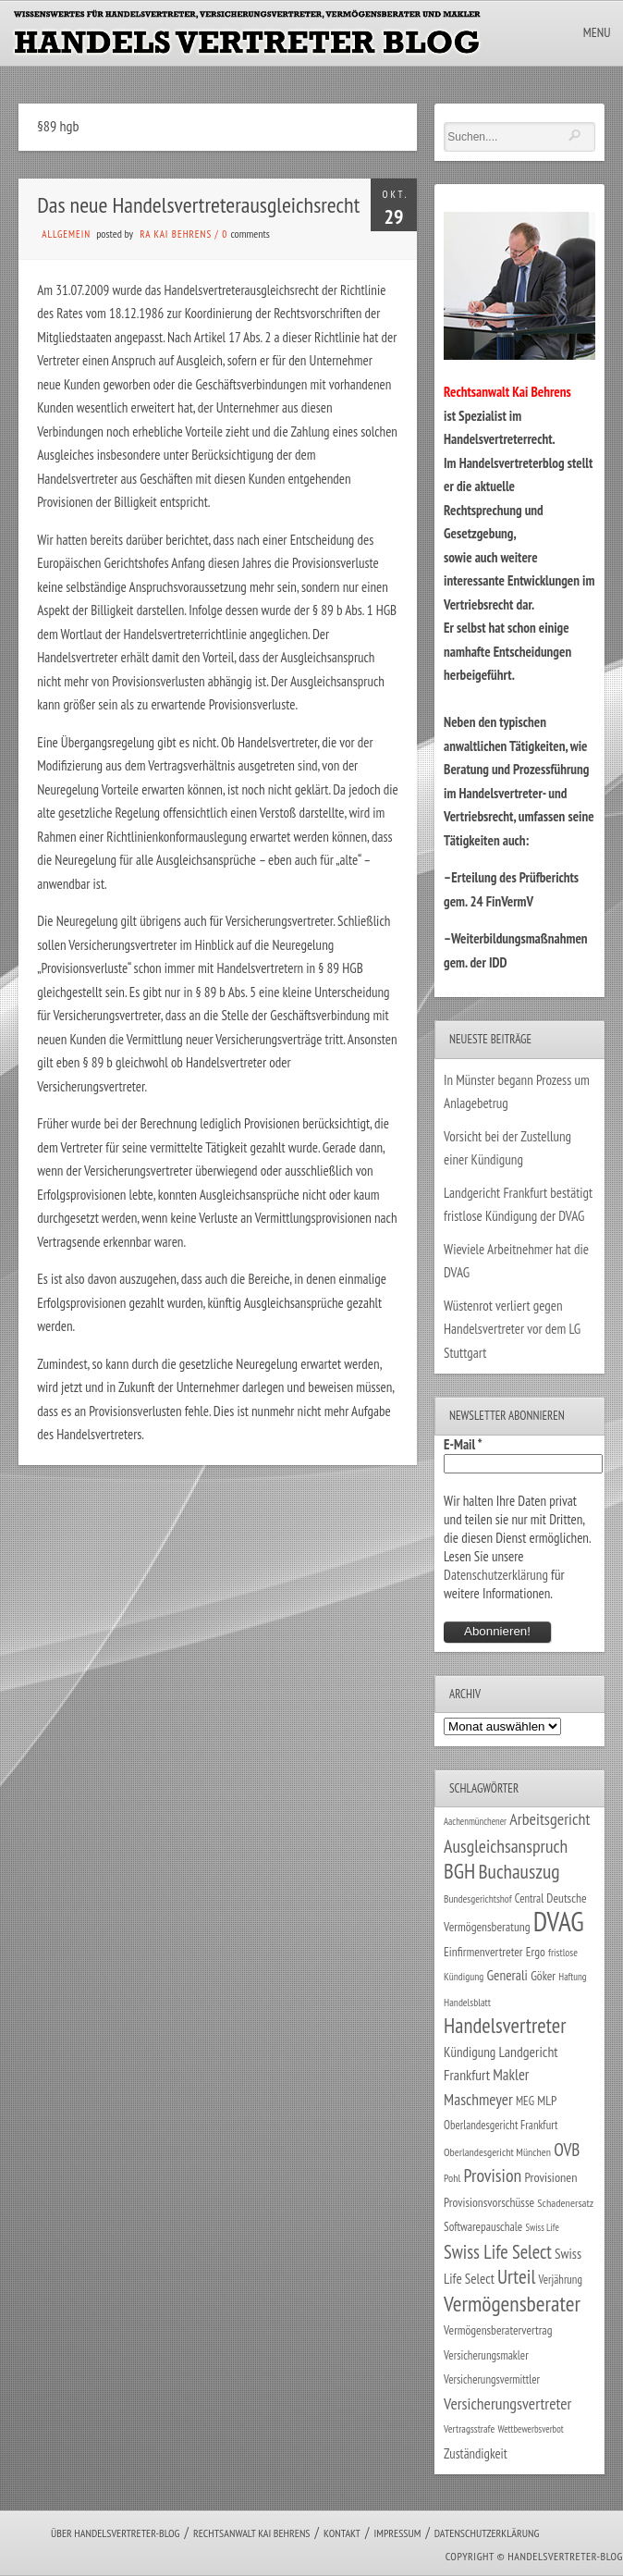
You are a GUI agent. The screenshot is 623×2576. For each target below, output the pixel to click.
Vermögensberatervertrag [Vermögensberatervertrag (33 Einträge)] (498, 2330)
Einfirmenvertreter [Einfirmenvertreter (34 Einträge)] (483, 1951)
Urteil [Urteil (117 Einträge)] (516, 2276)
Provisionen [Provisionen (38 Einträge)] (550, 2177)
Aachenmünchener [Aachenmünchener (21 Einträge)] (475, 1821)
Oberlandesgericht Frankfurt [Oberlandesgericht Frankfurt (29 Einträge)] (500, 2125)
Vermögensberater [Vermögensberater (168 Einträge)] (512, 2303)
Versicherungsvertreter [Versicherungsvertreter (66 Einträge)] (507, 2403)
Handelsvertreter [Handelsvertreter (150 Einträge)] (505, 2025)
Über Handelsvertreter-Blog (115, 2533)
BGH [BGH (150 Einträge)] (459, 1870)
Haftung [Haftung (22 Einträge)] (572, 1976)
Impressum (397, 2533)
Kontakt (342, 2533)
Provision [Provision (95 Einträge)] (493, 2175)
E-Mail (463, 1444)
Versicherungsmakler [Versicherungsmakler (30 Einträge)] (486, 2355)
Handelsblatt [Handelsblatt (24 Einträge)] (467, 2002)
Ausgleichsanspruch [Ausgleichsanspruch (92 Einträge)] (506, 1845)
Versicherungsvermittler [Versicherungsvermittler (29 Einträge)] (492, 2379)
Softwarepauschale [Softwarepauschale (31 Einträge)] (483, 2227)
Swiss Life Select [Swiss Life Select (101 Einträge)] (498, 2251)
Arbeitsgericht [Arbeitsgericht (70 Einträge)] (549, 1819)
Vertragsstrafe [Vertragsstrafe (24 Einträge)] (469, 2428)
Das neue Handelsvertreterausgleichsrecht (198, 205)
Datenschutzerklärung (496, 1575)
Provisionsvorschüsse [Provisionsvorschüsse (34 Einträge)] (489, 2202)
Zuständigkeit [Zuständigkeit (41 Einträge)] (475, 2453)
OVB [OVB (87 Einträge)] (567, 2149)
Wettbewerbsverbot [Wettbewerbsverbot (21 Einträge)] (530, 2428)
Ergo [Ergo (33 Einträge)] (535, 1951)
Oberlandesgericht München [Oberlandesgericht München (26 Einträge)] (497, 2152)
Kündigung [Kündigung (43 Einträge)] (469, 2052)
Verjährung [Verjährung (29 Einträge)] (560, 2279)
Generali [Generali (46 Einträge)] (506, 1975)
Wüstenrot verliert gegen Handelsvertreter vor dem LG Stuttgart (512, 1329)
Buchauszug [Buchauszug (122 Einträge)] (518, 1871)
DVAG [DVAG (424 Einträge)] (558, 1921)
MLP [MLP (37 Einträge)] (546, 2100)
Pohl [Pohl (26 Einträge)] (452, 2178)
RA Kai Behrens (176, 234)
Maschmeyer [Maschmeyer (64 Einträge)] (478, 2099)
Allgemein (66, 234)
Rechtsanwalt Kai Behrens (252, 2533)
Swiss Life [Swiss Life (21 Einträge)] (541, 2227)
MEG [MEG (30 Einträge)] (525, 2101)
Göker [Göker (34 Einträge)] (543, 1975)
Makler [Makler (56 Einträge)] (511, 2074)
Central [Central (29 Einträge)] (529, 1898)
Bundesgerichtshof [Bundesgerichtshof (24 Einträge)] (478, 1898)
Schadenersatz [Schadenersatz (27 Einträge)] (565, 2203)
